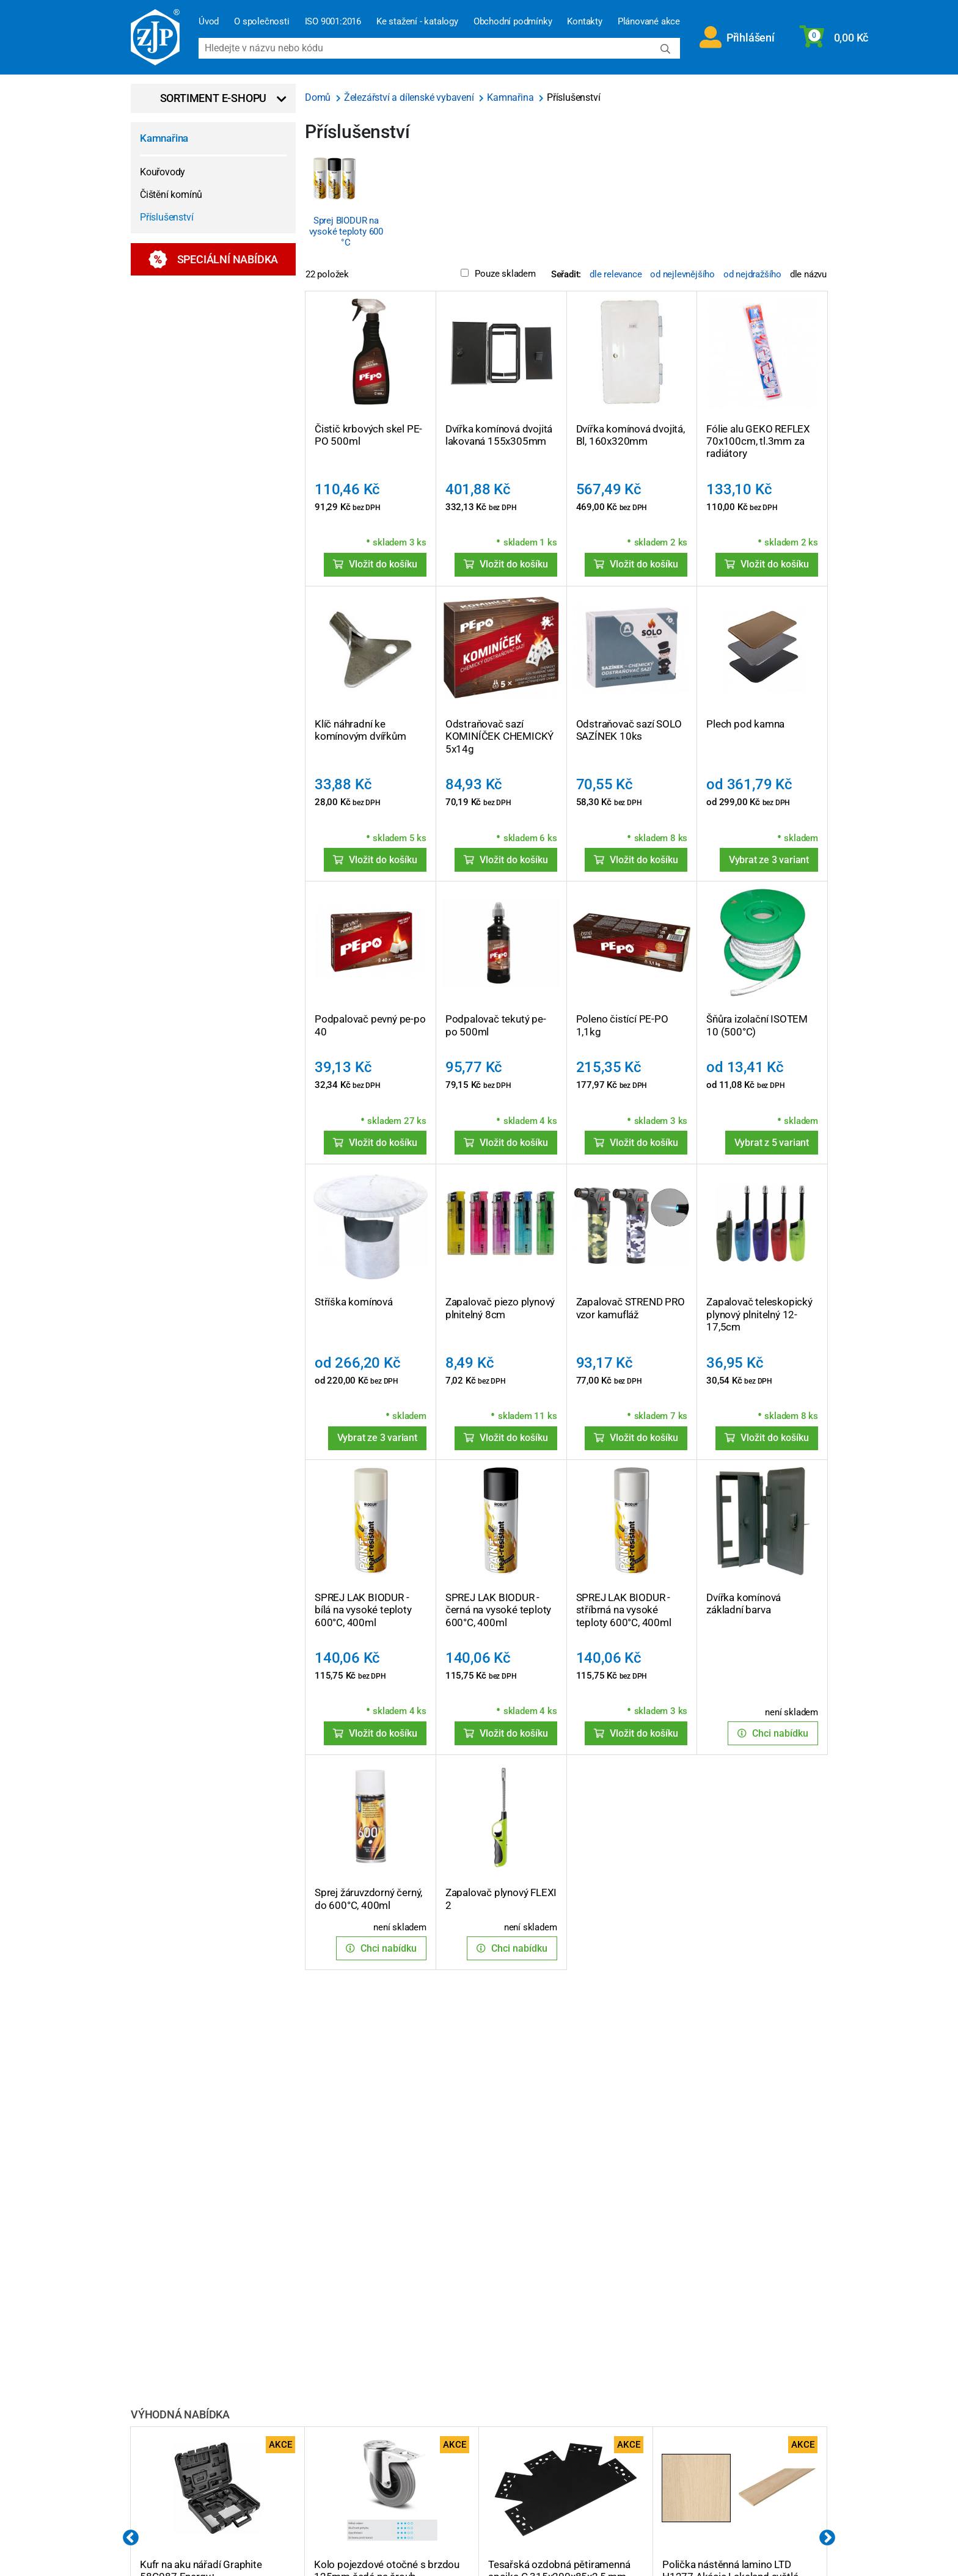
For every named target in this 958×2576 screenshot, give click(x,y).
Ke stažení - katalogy (417, 21)
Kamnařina (164, 138)
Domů (319, 97)
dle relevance (616, 274)
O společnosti (261, 21)
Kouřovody (162, 172)
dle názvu (808, 274)
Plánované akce (649, 21)
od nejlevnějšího (682, 274)
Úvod (209, 21)
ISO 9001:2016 (333, 21)
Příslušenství (166, 217)
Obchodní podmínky (513, 21)
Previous (131, 2538)
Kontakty (584, 21)
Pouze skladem (498, 273)
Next (827, 2538)
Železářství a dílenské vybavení (410, 97)
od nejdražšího (752, 274)
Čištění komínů (171, 194)
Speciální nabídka (213, 259)
